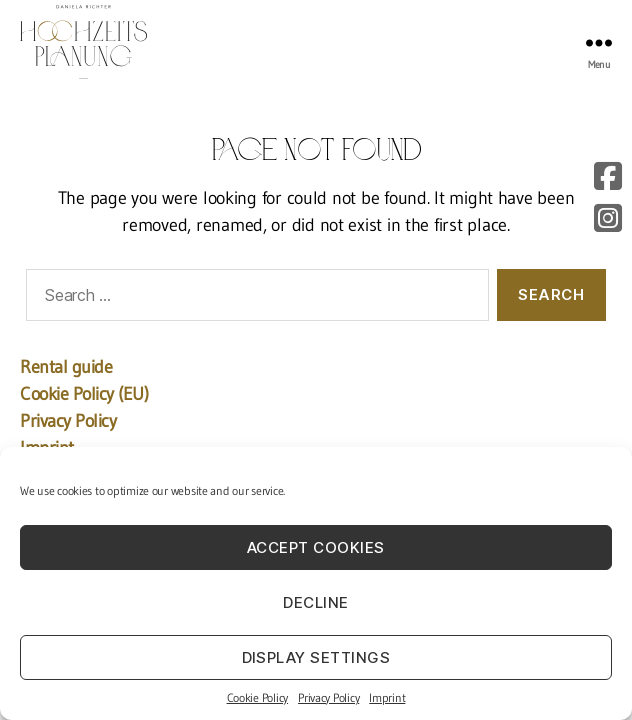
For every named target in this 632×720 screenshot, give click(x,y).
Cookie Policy (258, 697)
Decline (316, 602)
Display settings (316, 657)
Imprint (387, 697)
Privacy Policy (328, 697)
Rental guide (66, 367)
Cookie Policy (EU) (84, 394)
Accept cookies (316, 547)
